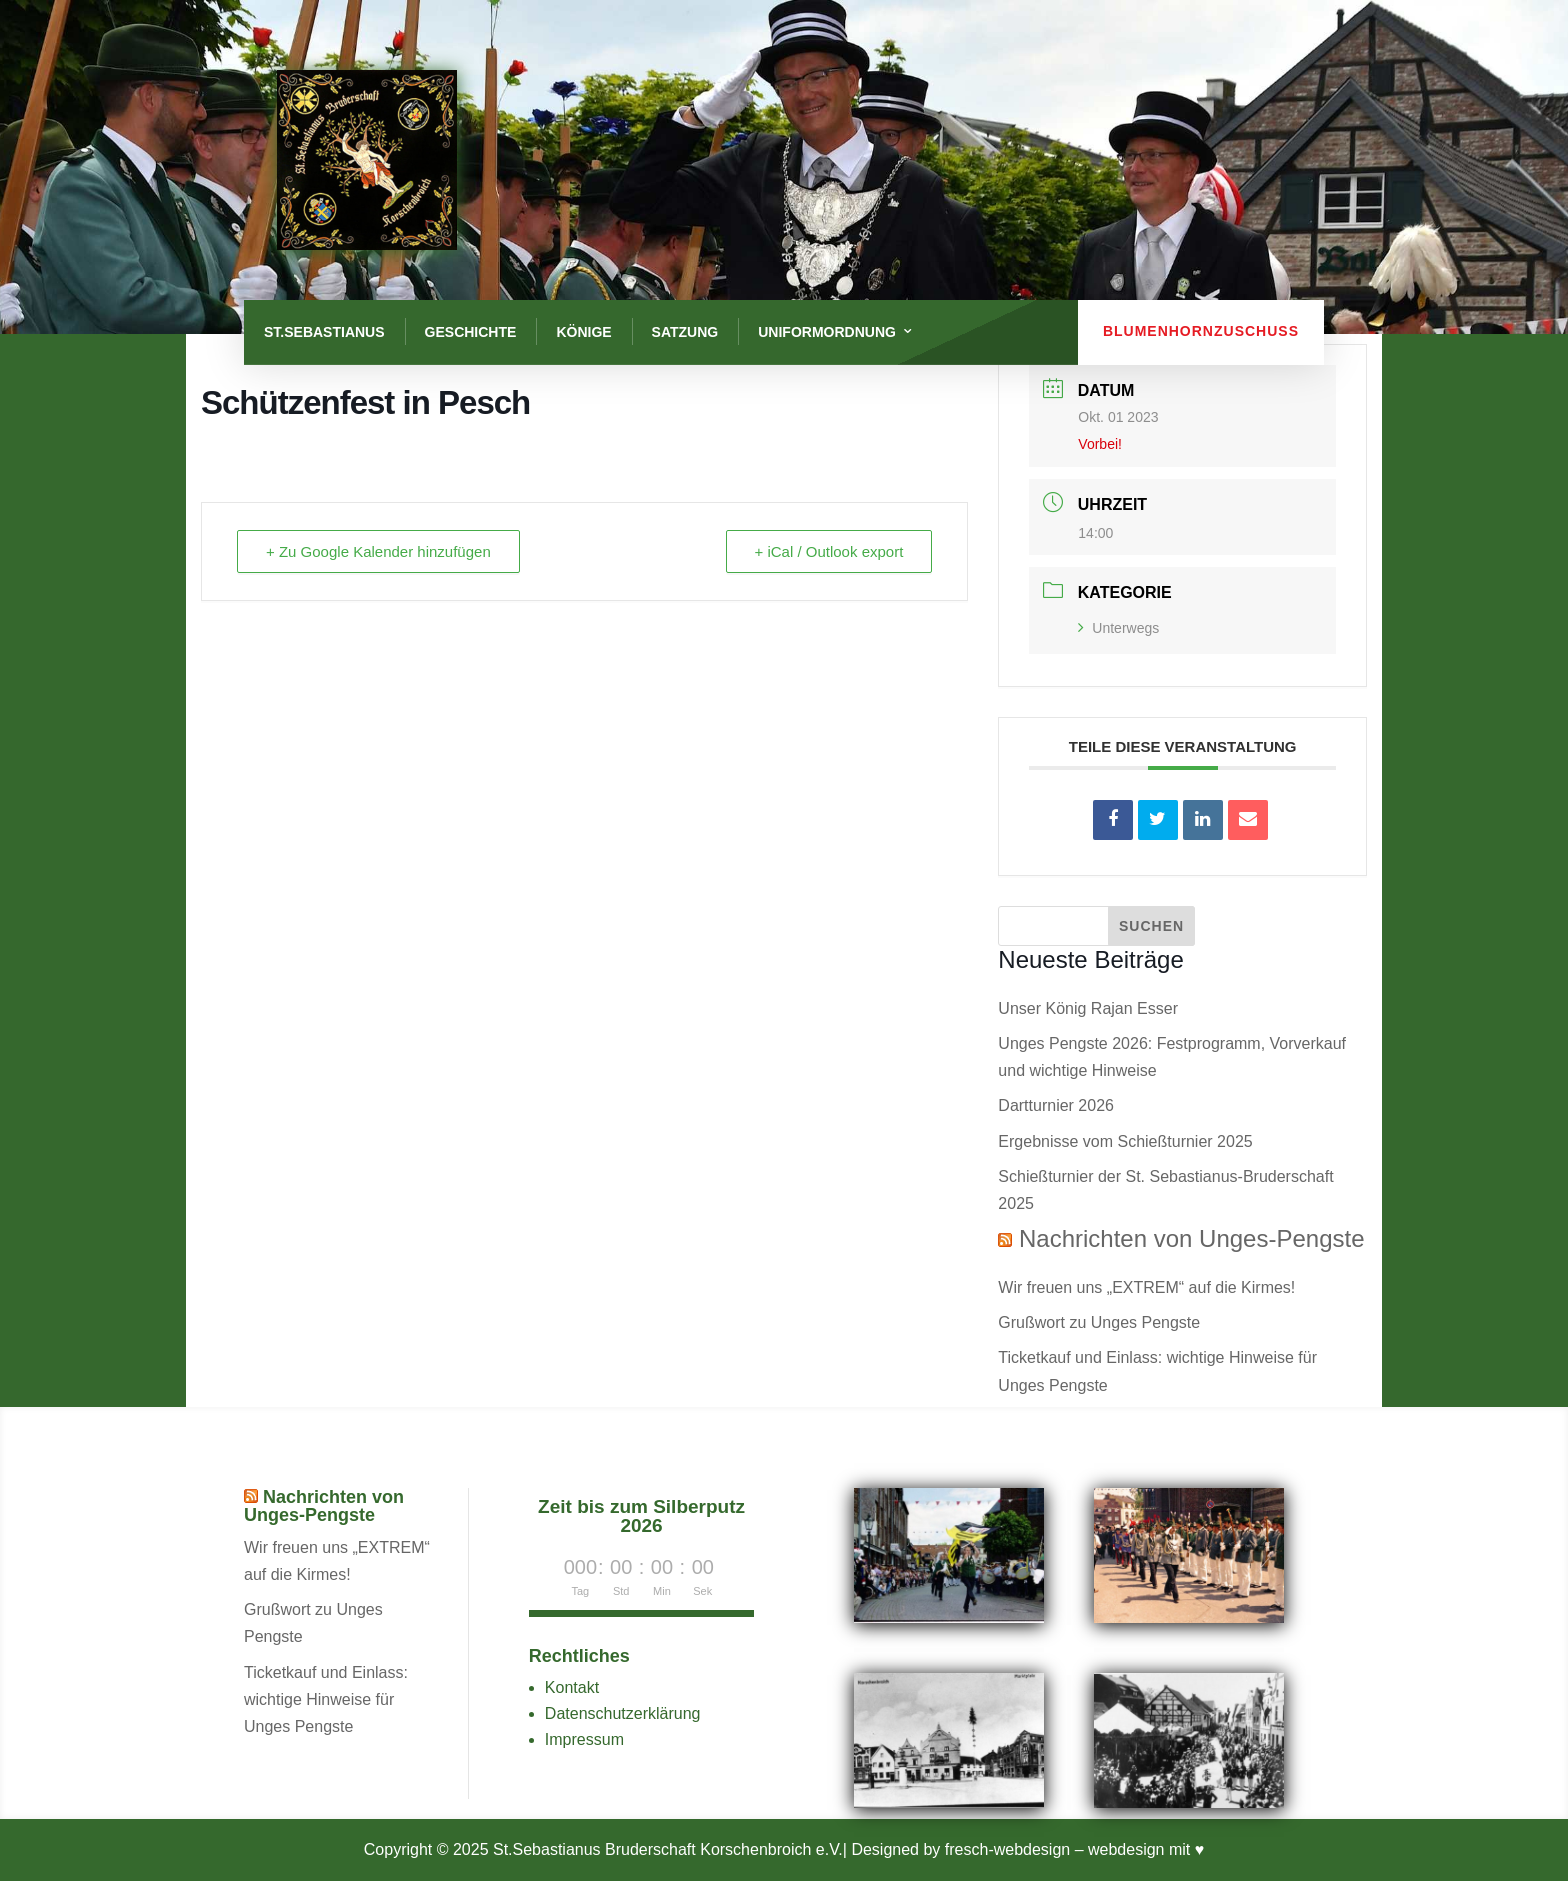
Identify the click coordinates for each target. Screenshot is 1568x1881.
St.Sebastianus (324, 332)
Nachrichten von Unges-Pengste (1192, 1238)
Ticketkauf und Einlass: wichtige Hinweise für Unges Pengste (326, 1699)
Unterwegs (1118, 628)
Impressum (584, 1739)
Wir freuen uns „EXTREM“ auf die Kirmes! (1146, 1287)
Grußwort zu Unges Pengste (1099, 1322)
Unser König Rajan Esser (1088, 1008)
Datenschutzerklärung (623, 1713)
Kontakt (572, 1687)
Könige (583, 332)
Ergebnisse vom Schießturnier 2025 (1125, 1141)
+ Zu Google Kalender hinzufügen (378, 551)
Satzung (685, 332)
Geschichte (471, 332)
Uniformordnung (827, 332)
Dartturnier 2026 (1056, 1105)
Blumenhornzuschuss (1201, 331)
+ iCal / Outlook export (829, 551)
